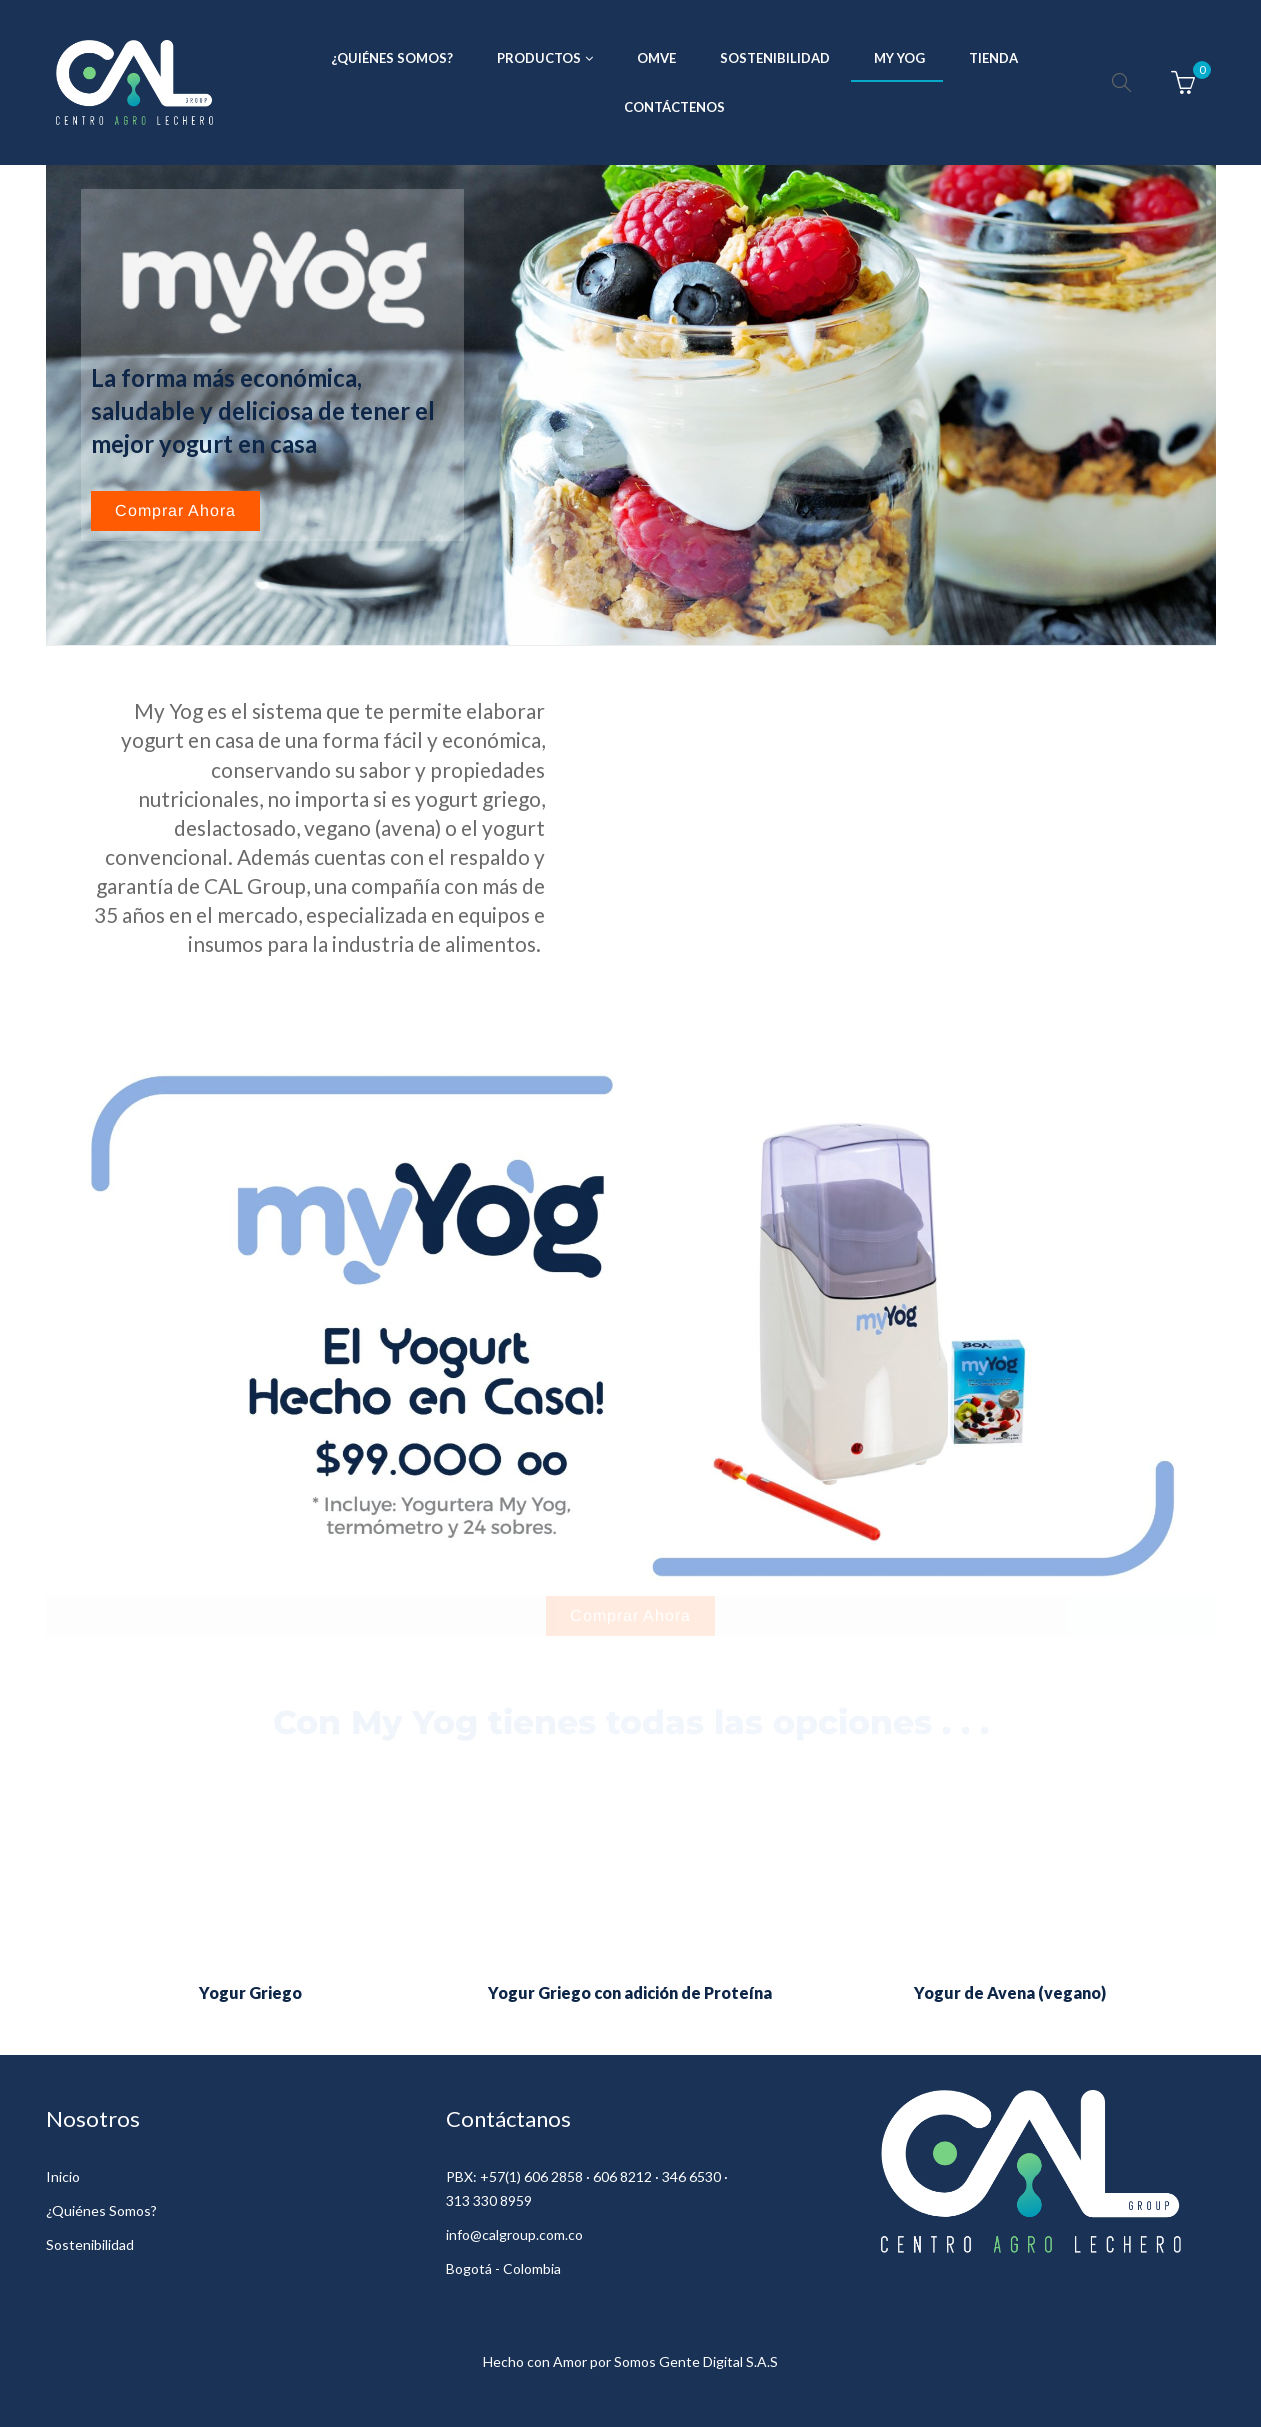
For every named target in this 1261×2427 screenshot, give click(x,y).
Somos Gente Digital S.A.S (696, 2361)
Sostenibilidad (90, 2244)
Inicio (63, 2176)
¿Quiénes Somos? (101, 2210)
